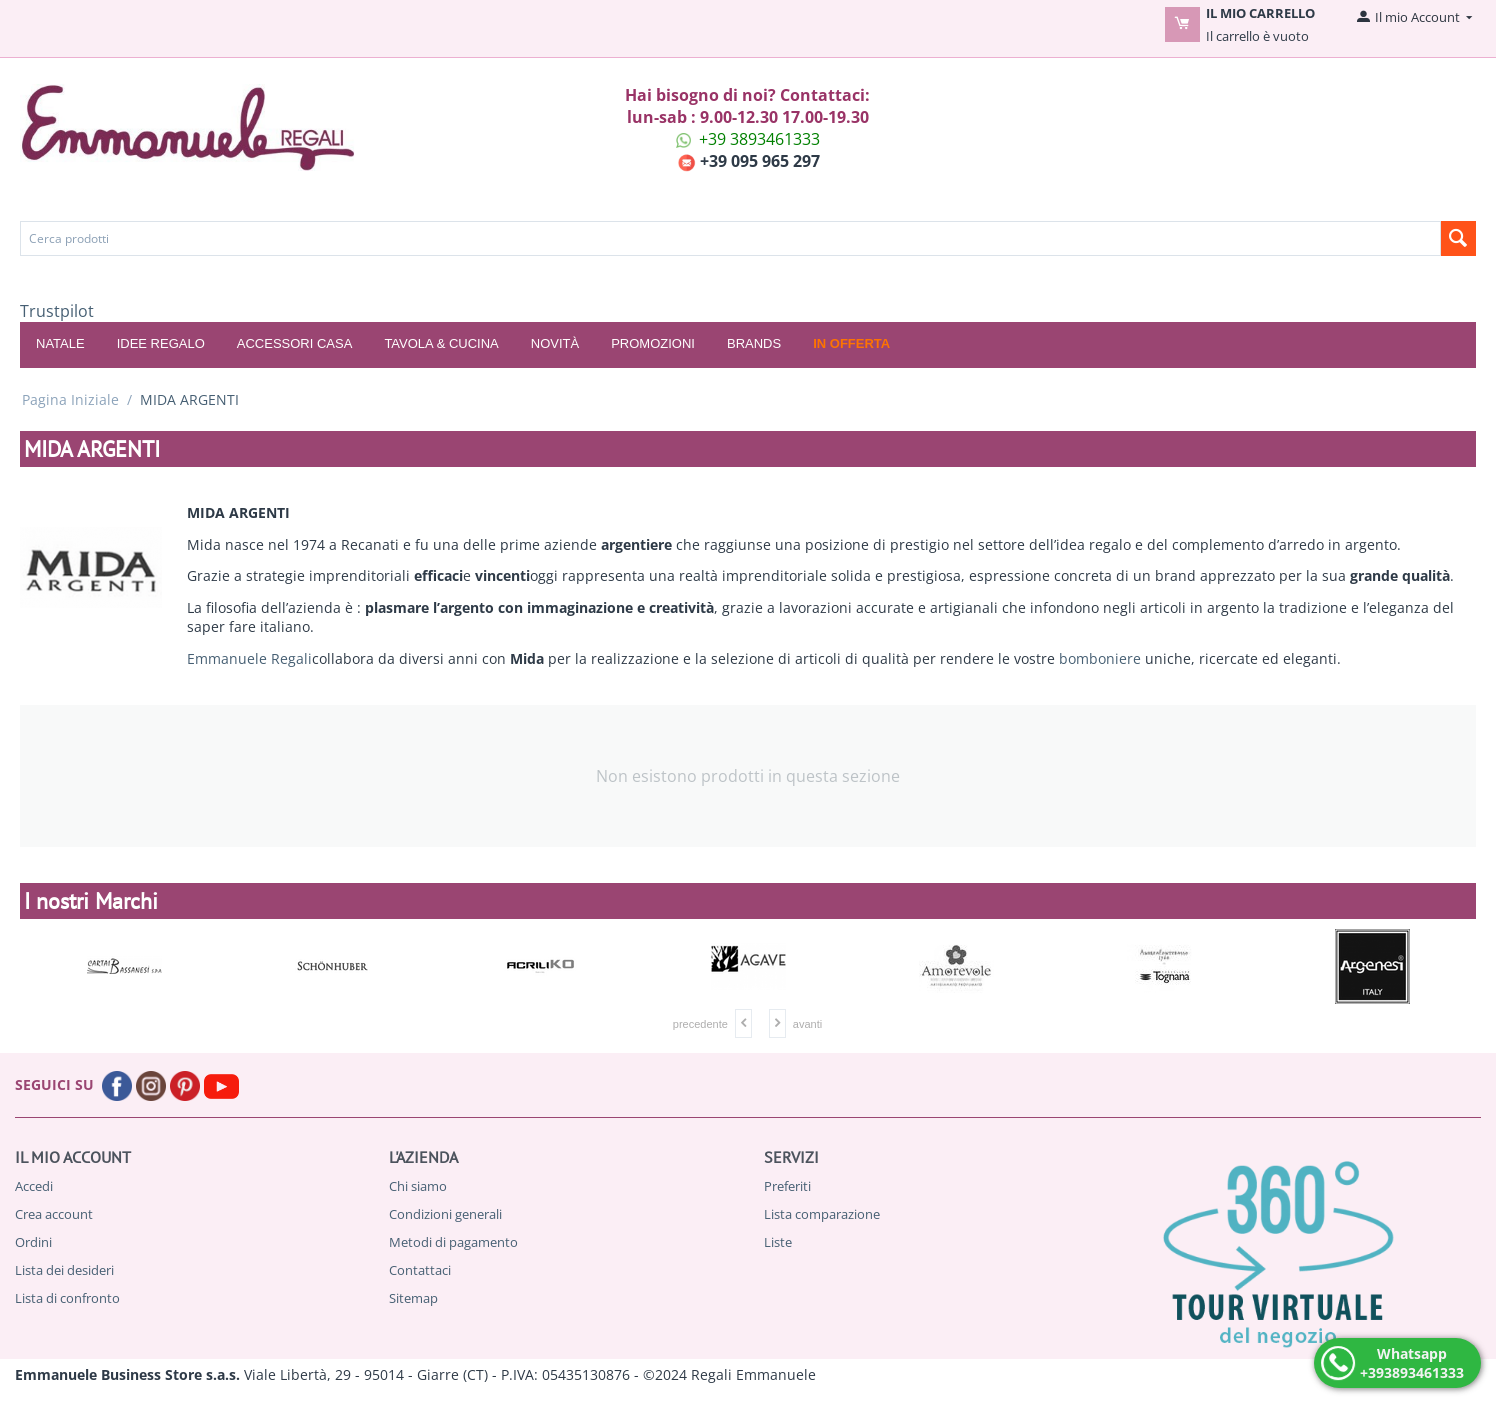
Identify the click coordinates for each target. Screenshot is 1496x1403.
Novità (555, 343)
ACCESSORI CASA (295, 343)
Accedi (34, 1186)
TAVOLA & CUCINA (441, 343)
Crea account (54, 1214)
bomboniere (1100, 658)
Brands (754, 343)
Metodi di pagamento (453, 1242)
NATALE (60, 343)
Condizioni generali (445, 1214)
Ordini (33, 1242)
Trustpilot (57, 311)
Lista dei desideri (64, 1270)
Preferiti (787, 1186)
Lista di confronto (67, 1298)
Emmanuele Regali (249, 658)
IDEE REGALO (161, 343)
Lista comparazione (822, 1214)
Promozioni (653, 343)
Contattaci (420, 1270)
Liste (778, 1242)
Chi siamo (418, 1186)
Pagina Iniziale (70, 399)
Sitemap (413, 1298)
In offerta (851, 343)
